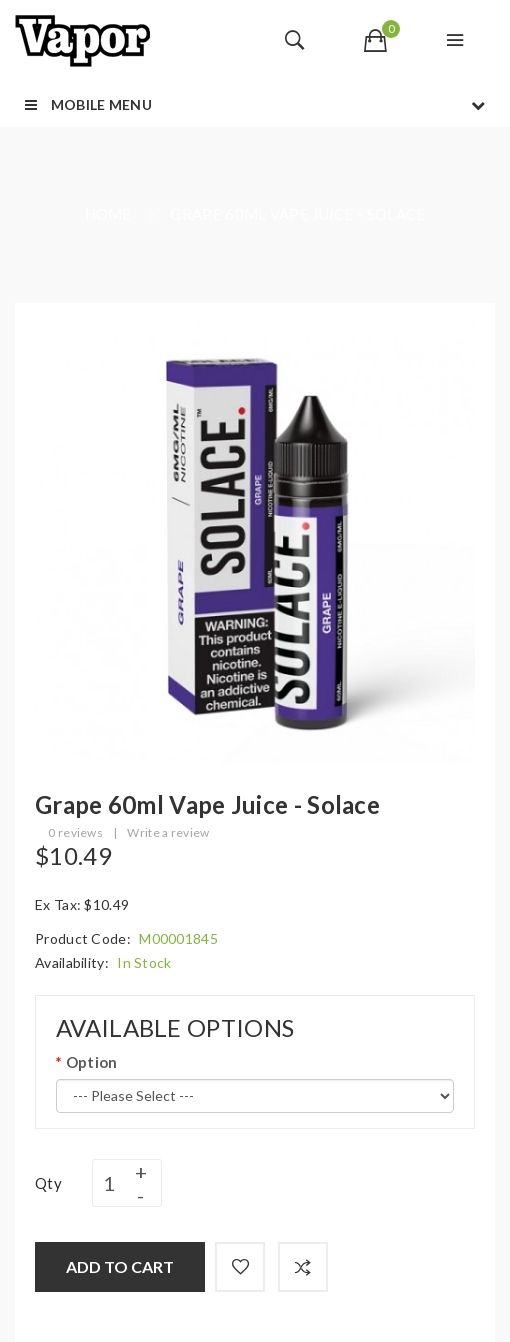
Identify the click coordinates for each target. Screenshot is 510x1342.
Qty (48, 1183)
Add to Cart (120, 1266)
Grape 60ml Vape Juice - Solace (297, 214)
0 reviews (75, 832)
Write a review (168, 832)
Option (92, 1062)
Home (108, 214)
